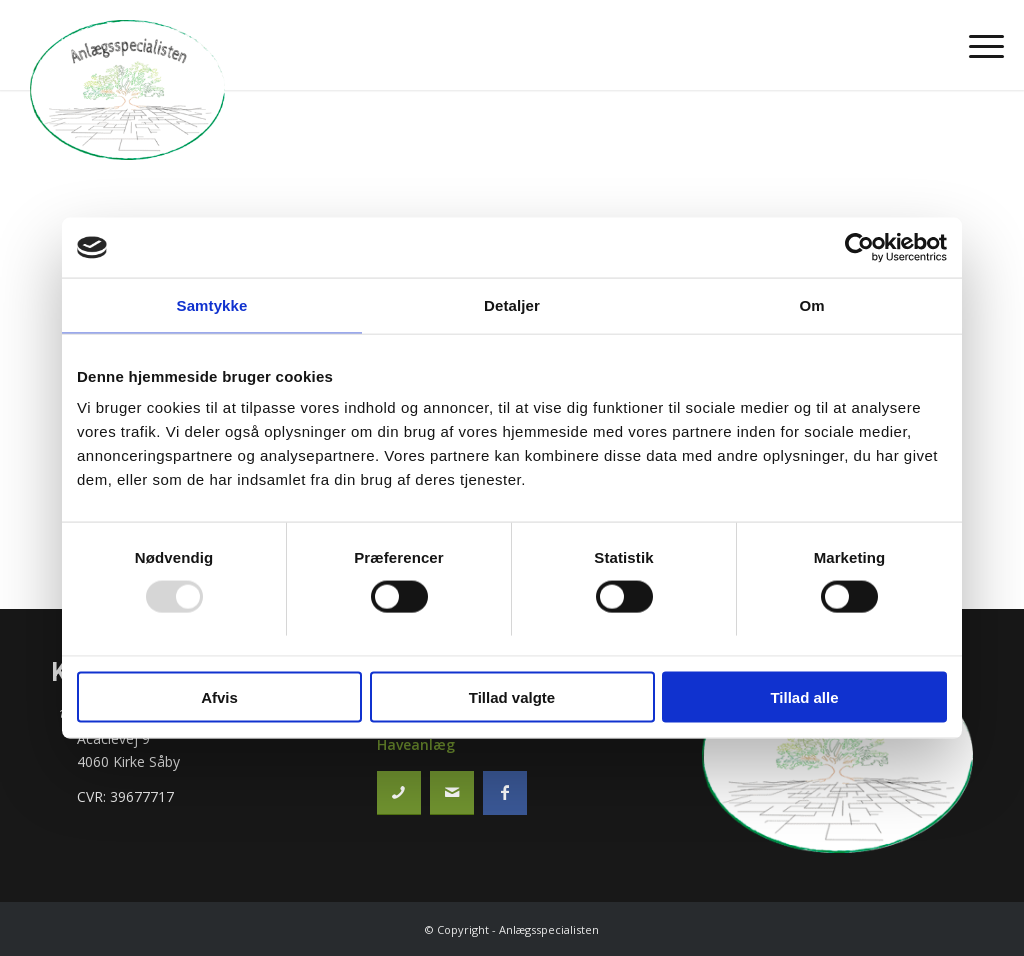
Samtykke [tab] (212, 305)
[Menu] (980, 45)
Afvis (219, 696)
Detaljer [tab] (512, 305)
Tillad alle (804, 696)
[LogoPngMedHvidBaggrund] (127, 90)
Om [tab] (811, 305)
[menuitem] (980, 45)
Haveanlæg (416, 744)
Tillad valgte (512, 696)
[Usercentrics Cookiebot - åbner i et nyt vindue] (859, 248)
